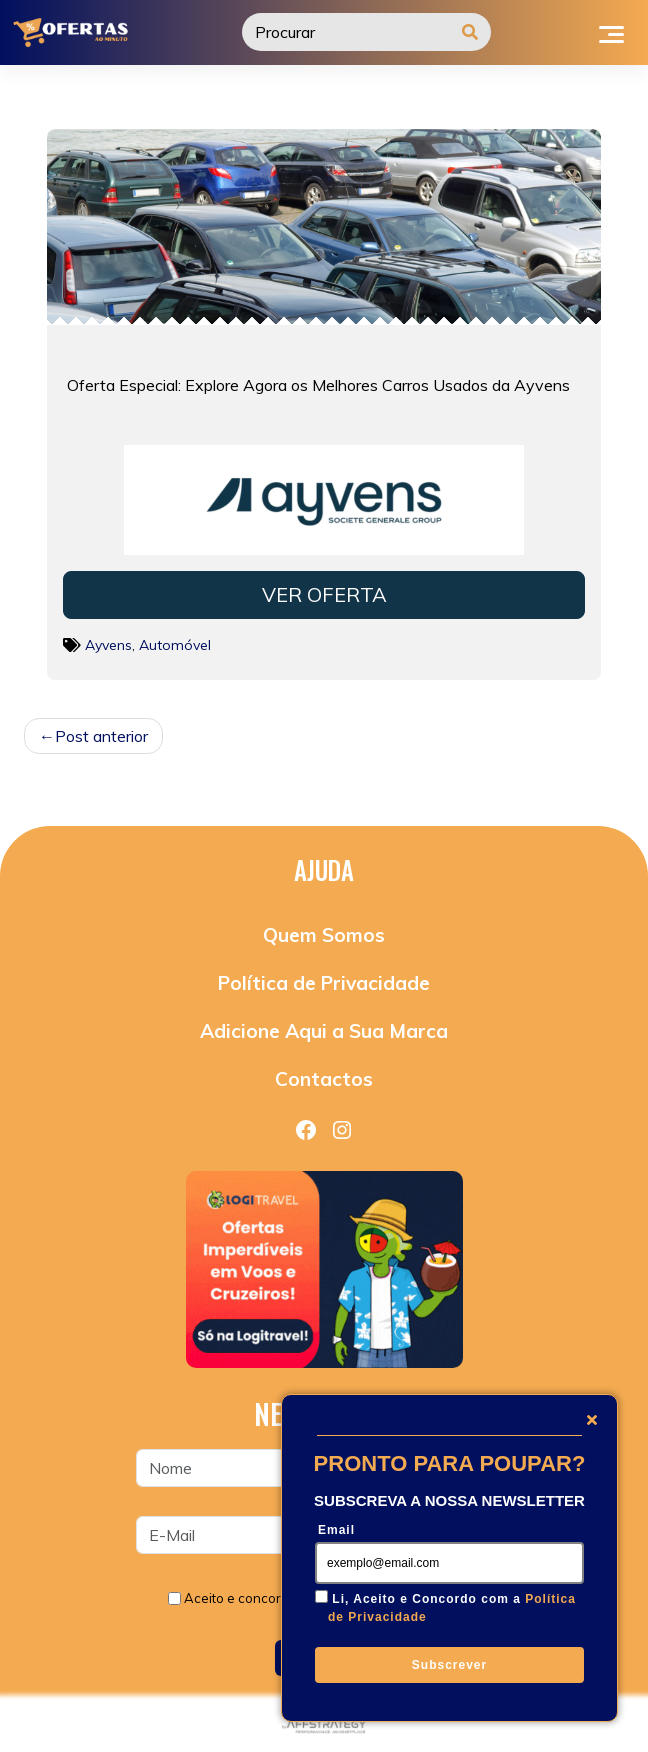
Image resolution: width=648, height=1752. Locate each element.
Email (336, 1530)
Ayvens (108, 645)
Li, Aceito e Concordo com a (452, 1608)
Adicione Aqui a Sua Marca (324, 1031)
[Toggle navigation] (611, 32)
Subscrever (449, 1665)
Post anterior (101, 736)
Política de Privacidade (324, 983)
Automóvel (175, 645)
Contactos (324, 1079)
